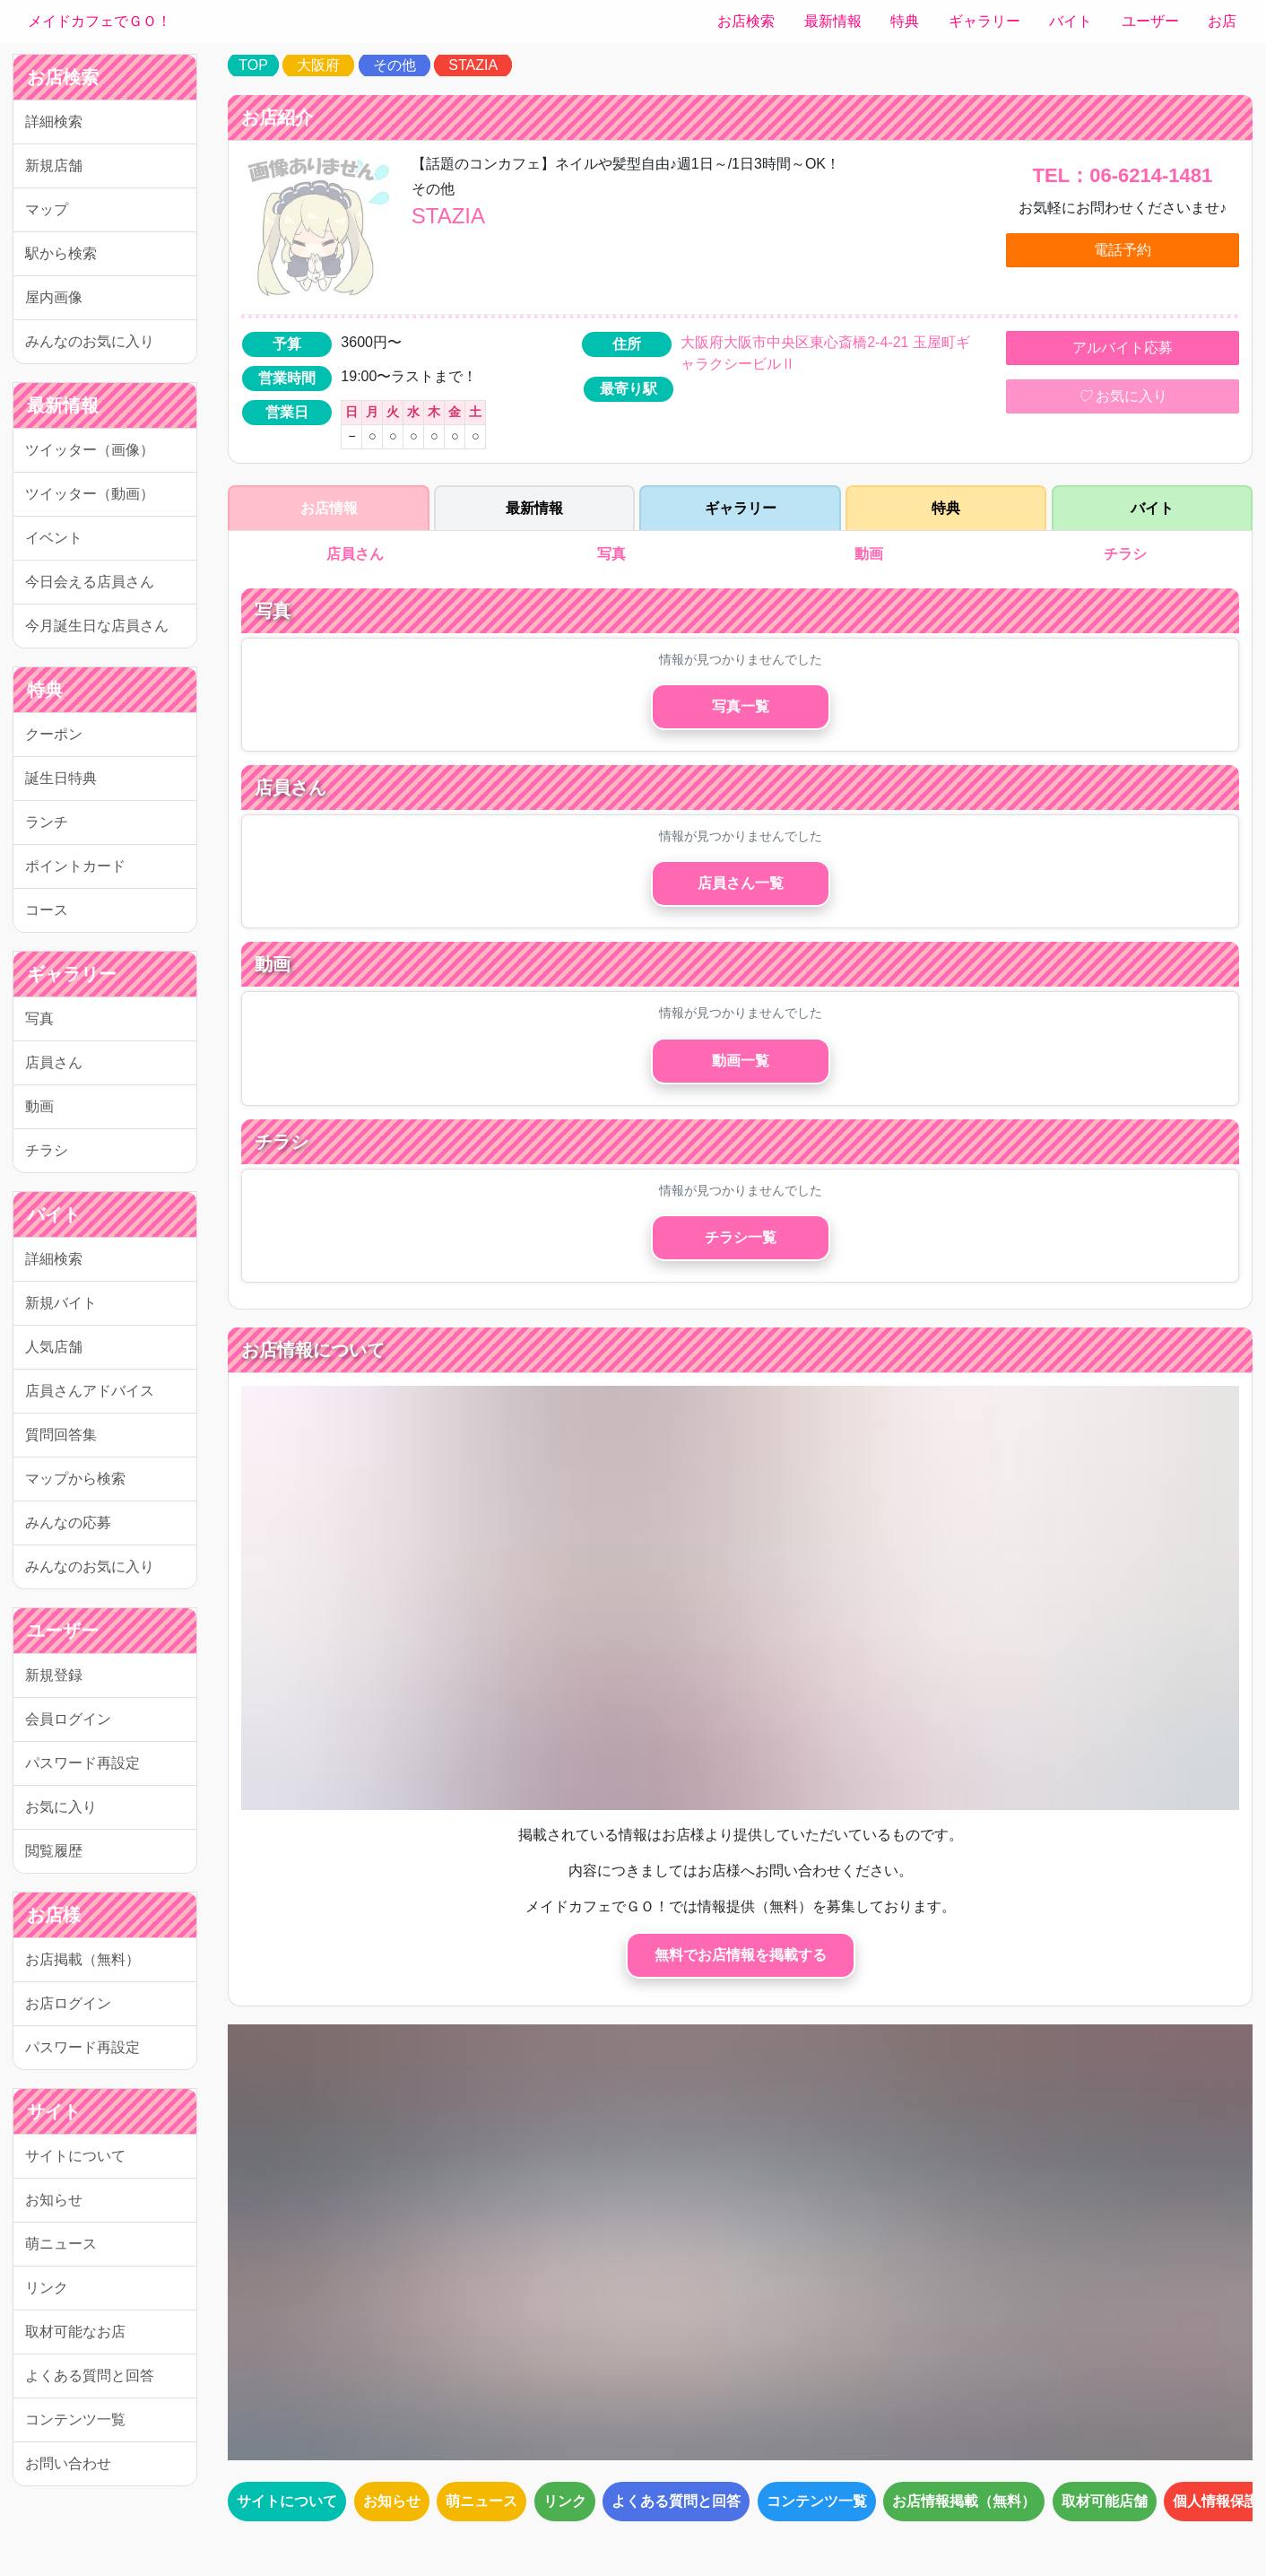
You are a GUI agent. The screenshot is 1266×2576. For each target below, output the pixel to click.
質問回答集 (61, 1434)
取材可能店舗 (1105, 2501)
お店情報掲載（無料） (964, 2501)
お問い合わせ (68, 2463)
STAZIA (473, 65)
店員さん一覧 (741, 883)
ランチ (46, 822)
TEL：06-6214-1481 (1123, 175)
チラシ (46, 1150)
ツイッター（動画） (89, 493)
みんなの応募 (68, 1522)
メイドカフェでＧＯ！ (99, 21)
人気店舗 (53, 1346)
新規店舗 (53, 165)
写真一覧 (740, 706)
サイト (54, 2111)
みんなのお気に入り (89, 341)
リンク (46, 2287)
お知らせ (53, 2199)
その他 (394, 65)
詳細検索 (53, 121)
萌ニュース (61, 2243)
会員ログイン (68, 1719)
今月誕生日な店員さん (97, 625)
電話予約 (1122, 249)
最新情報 (833, 21)
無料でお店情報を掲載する (741, 1954)
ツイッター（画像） (89, 449)
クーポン (53, 734)
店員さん (53, 1062)
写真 (39, 1018)
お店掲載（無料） (82, 1959)
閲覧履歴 (53, 1850)
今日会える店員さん (89, 581)
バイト (1070, 21)
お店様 (54, 1915)
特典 (904, 21)
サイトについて (75, 2155)
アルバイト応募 (1122, 347)
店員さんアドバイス (89, 1390)
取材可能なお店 (75, 2331)
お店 (1222, 21)
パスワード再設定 (82, 1763)
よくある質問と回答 (89, 2375)
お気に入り (61, 1807)
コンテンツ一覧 (75, 2419)
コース (46, 910)
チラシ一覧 (740, 1237)
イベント (53, 537)
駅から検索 (61, 253)
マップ (46, 209)
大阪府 (318, 65)
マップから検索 (75, 1478)
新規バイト (61, 1302)
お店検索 (746, 21)
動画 (39, 1106)
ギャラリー (984, 21)
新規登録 (53, 1675)
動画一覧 (740, 1060)
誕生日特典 (61, 778)
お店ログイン (68, 2003)
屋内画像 (53, 297)
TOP (253, 65)
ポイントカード (75, 866)
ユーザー (1150, 21)
